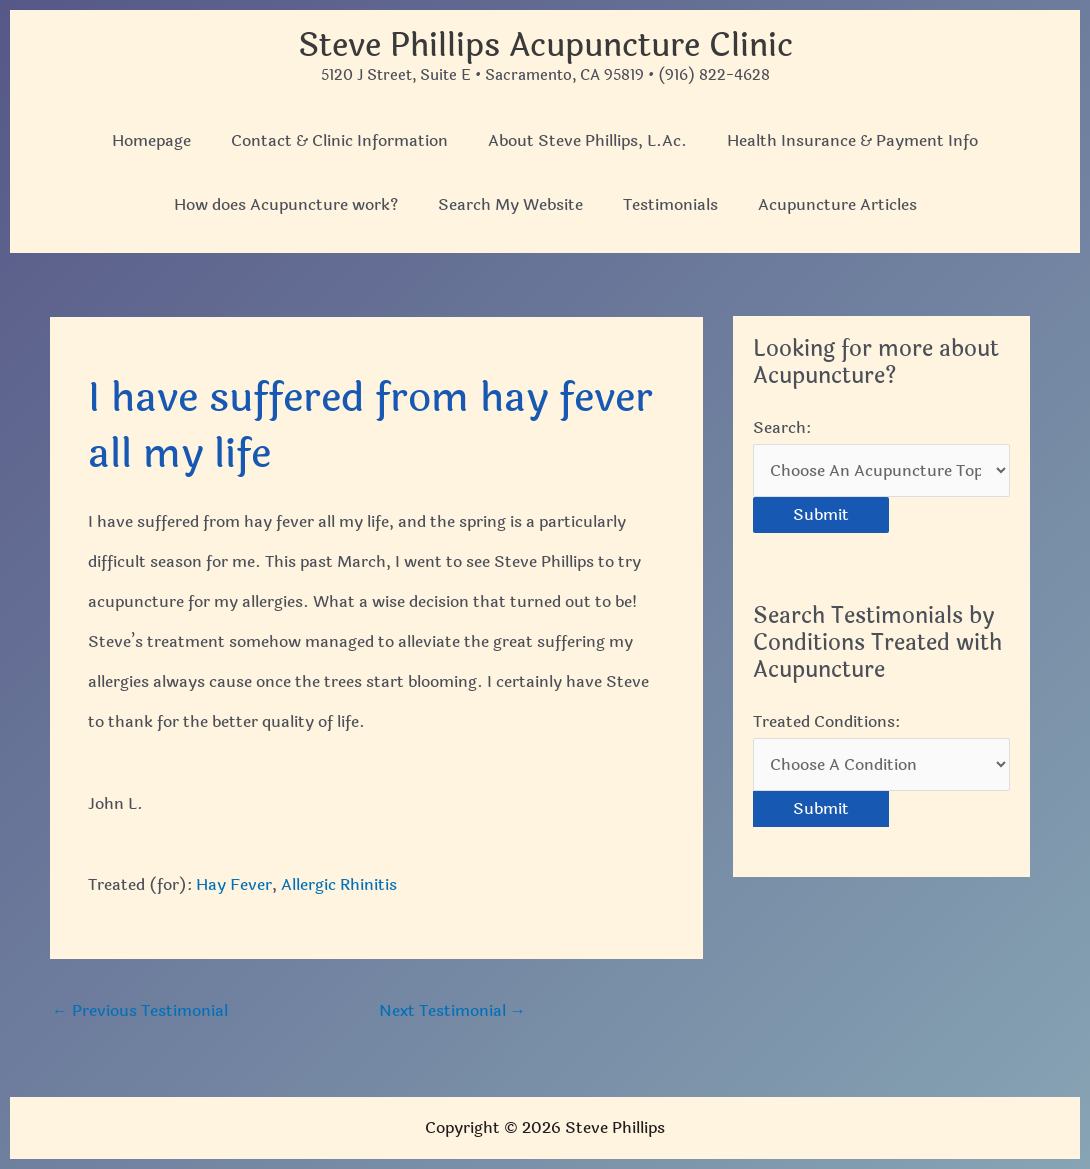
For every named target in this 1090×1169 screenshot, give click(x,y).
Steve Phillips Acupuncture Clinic (545, 45)
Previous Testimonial (140, 1010)
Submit (821, 514)
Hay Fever (234, 884)
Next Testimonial (452, 1010)
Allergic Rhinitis (339, 884)
